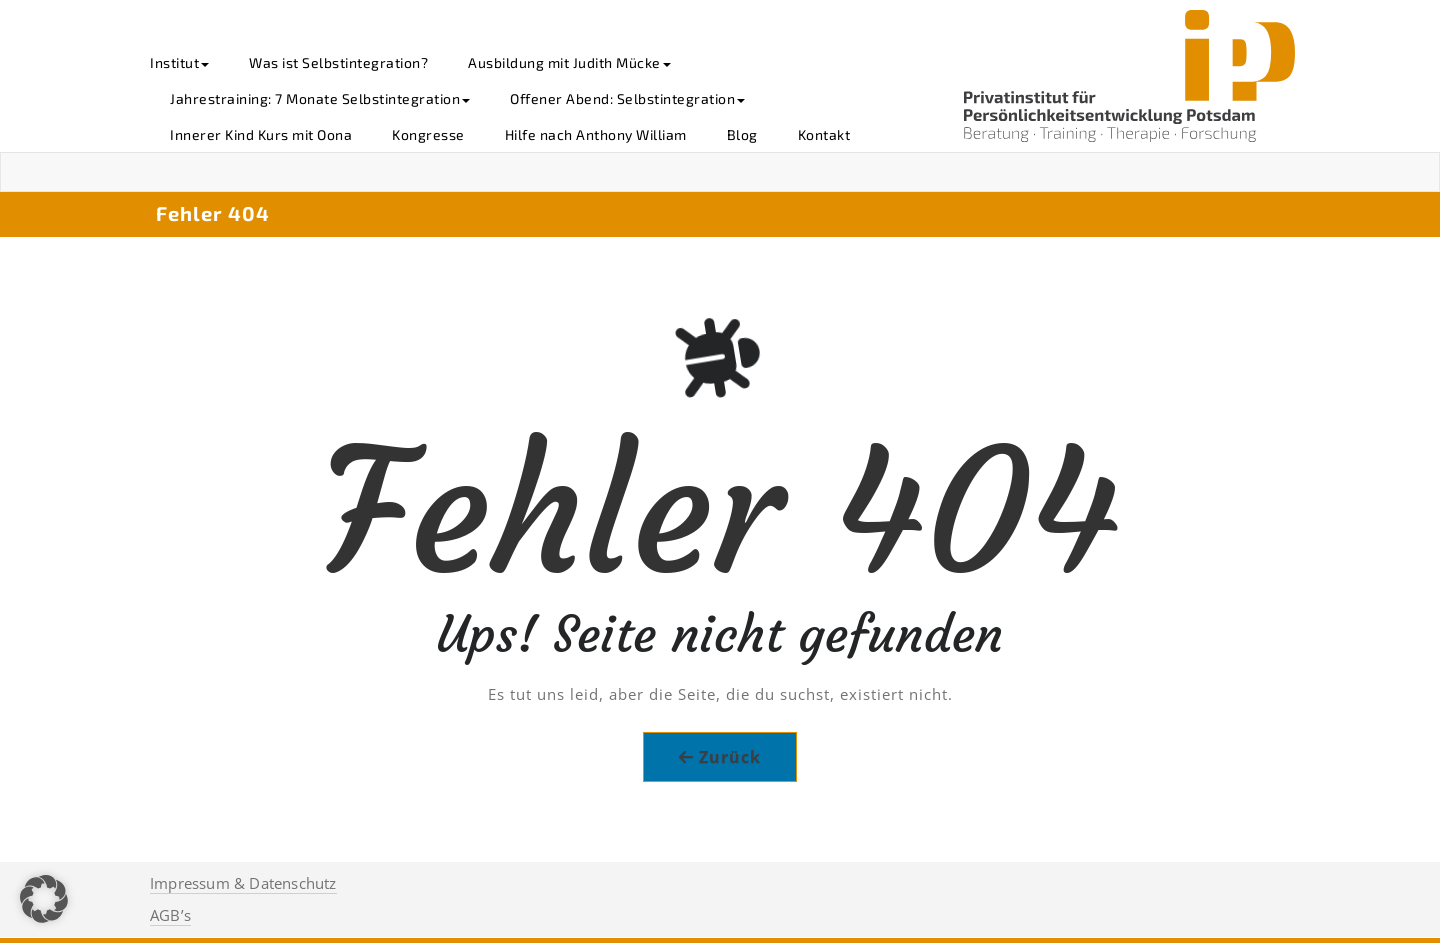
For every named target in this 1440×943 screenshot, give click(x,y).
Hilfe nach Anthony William (596, 134)
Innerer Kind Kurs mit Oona (261, 134)
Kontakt (824, 134)
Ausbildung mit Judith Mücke (569, 62)
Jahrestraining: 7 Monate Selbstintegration (320, 98)
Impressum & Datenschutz (243, 883)
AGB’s (170, 915)
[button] (44, 899)
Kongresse (428, 134)
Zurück (730, 757)
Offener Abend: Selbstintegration (627, 98)
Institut (179, 62)
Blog (742, 134)
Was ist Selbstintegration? (338, 62)
